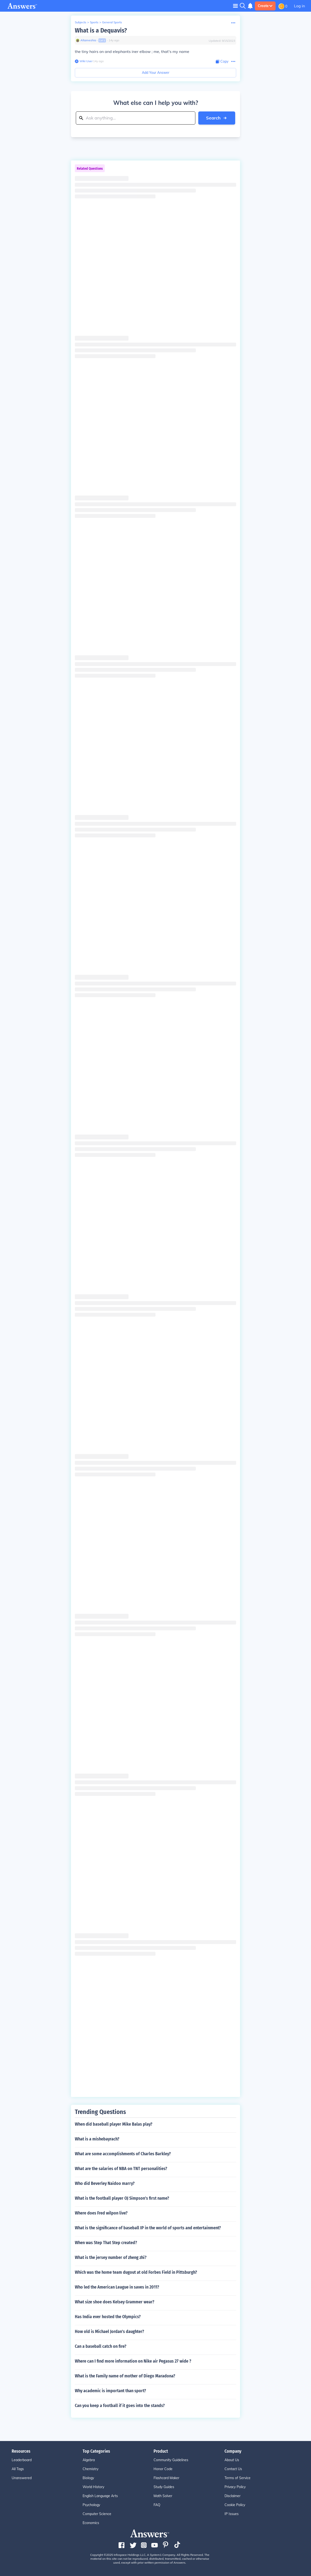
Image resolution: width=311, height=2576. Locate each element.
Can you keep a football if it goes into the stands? (120, 2405)
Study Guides (164, 2487)
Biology (88, 2478)
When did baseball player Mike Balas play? (113, 2124)
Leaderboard (22, 2460)
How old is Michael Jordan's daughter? (109, 2331)
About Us (232, 2460)
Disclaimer (233, 2496)
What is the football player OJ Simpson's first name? (122, 2198)
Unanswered (22, 2478)
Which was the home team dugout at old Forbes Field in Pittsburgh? (136, 2272)
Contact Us (233, 2469)
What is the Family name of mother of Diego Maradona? (125, 2376)
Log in (299, 5)
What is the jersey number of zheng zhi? (111, 2257)
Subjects (80, 22)
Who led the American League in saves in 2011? (117, 2287)
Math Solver (163, 2496)
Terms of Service (238, 2478)
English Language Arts (100, 2496)
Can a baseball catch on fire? (100, 2346)
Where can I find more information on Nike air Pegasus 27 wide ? (133, 2361)
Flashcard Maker (166, 2478)
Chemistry (90, 2469)
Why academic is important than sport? (110, 2390)
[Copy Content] (222, 61)
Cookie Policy (235, 2505)
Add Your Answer (155, 72)
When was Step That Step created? (106, 2242)
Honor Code (163, 2469)
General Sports (112, 22)
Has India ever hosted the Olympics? (108, 2316)
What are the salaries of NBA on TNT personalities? (121, 2168)
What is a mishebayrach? (97, 2139)
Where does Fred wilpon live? (101, 2213)
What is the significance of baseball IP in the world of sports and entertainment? (148, 2228)
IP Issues (232, 2514)
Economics (91, 2523)
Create (265, 6)
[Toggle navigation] (235, 6)
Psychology (91, 2505)
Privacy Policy (235, 2487)
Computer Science (97, 2514)
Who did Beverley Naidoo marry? (105, 2183)
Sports (94, 22)
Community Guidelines (171, 2460)
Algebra (89, 2460)
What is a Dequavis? (101, 30)
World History (93, 2487)
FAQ (157, 2505)
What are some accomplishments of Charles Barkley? (123, 2153)
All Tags (18, 2469)
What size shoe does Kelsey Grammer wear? (114, 2302)
